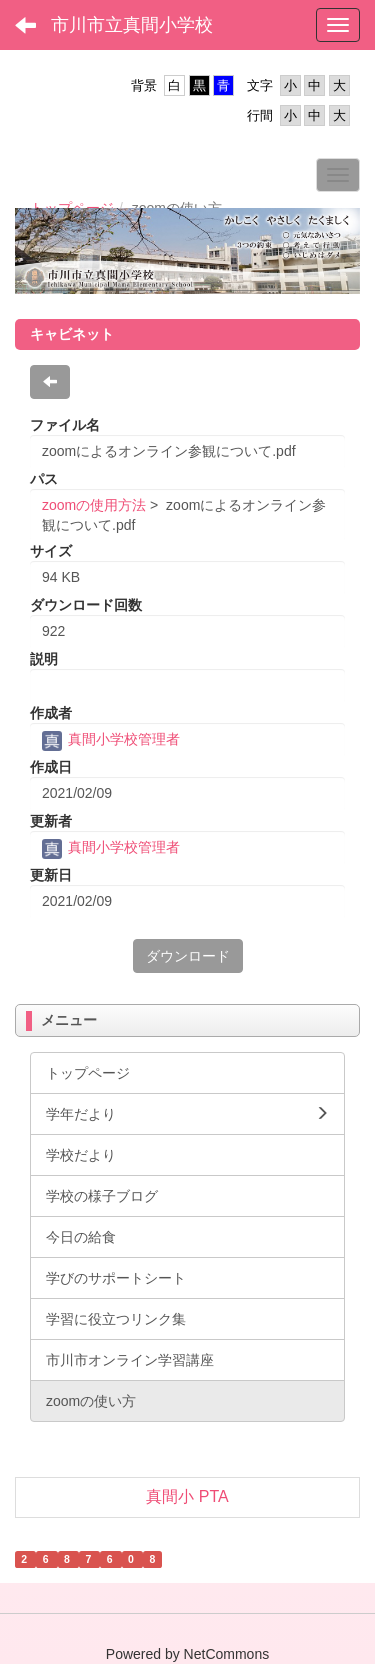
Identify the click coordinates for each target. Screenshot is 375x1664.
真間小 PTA (187, 1496)
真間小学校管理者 (111, 739)
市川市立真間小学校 (132, 25)
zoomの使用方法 (94, 505)
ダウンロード (188, 956)
